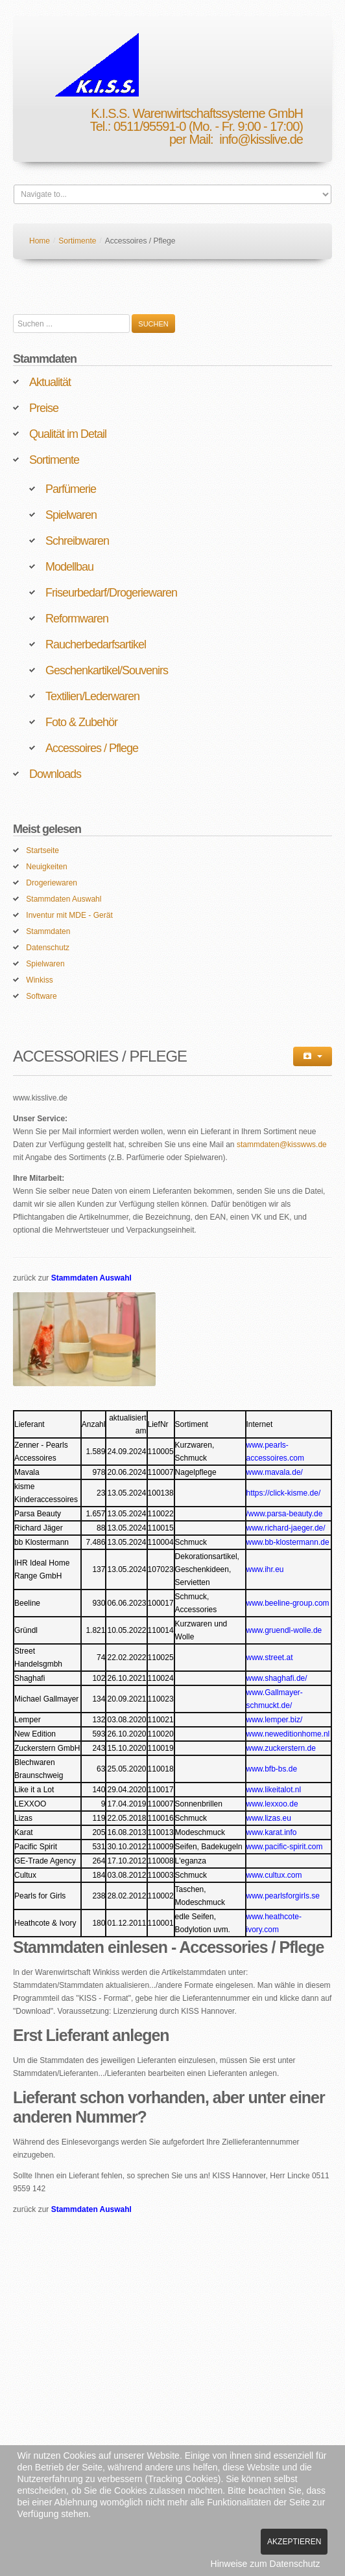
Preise (43, 408)
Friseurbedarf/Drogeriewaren (111, 592)
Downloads (55, 774)
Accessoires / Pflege (91, 748)
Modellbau (69, 566)
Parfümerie (70, 489)
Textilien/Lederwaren (92, 696)
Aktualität (50, 382)
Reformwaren (76, 618)
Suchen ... (13, 314)
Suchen (153, 324)
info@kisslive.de (261, 139)
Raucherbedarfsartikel (95, 644)
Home (39, 240)
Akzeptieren (294, 2541)
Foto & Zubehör (81, 722)
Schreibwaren (77, 540)
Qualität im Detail (67, 433)
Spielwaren (71, 514)
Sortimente (77, 240)
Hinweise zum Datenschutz (265, 2564)
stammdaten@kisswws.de (282, 1144)
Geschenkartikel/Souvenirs (106, 670)
